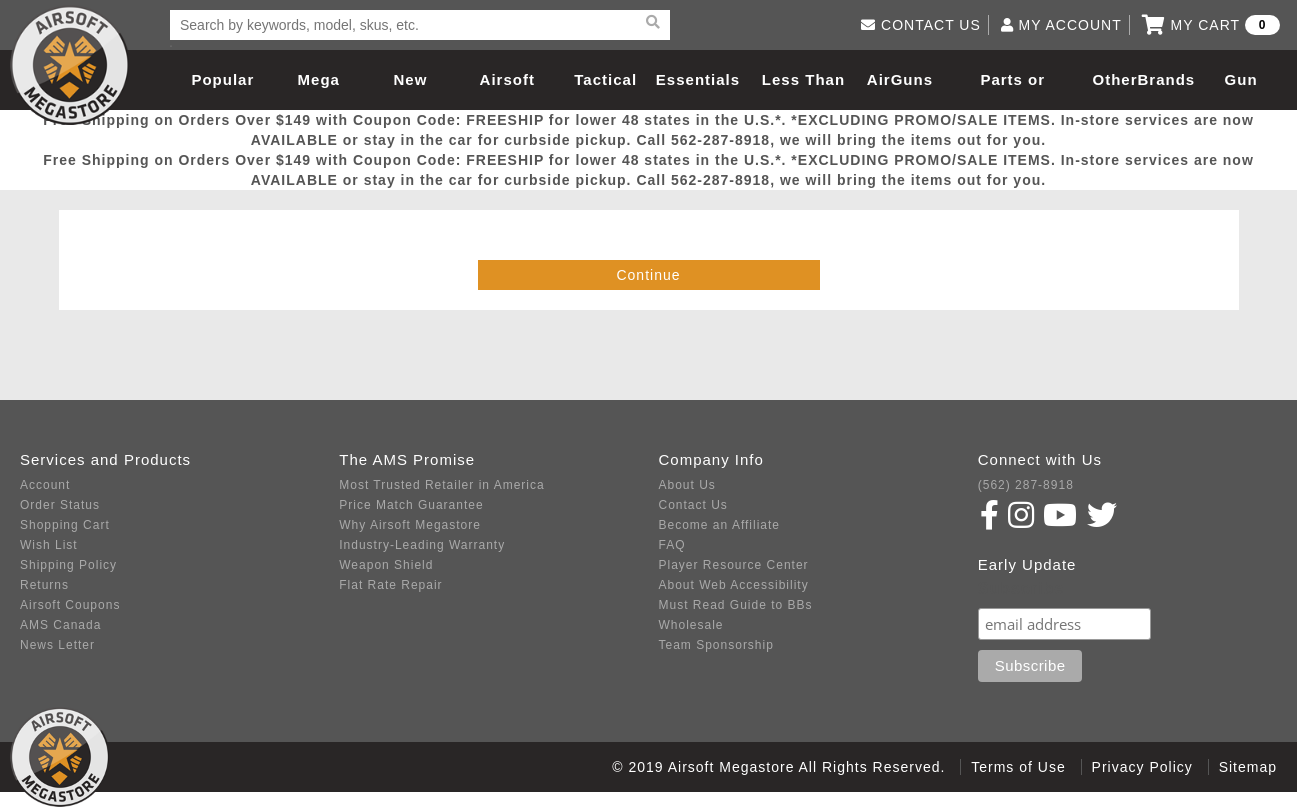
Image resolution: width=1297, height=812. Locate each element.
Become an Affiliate (720, 525)
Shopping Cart (65, 525)
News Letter (57, 645)
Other (1114, 79)
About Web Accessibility (734, 585)
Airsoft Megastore (70, 65)
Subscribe (1021, 588)
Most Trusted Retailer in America (441, 485)
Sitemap (1248, 767)
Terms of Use (1018, 767)
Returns (44, 585)
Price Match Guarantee (411, 505)
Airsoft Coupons (70, 605)
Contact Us (693, 505)
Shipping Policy (68, 565)
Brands (1167, 79)
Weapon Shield (386, 565)
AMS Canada (60, 625)
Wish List (49, 545)
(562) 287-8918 (1026, 485)
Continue (648, 275)
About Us (687, 485)
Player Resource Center (734, 565)
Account (45, 485)
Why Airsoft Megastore (410, 525)
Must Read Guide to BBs (736, 605)
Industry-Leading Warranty (422, 545)
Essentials (698, 79)
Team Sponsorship (716, 645)
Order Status (60, 505)
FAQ (672, 545)
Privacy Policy (1142, 767)
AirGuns (900, 79)
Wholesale (691, 625)
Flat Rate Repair (390, 585)
